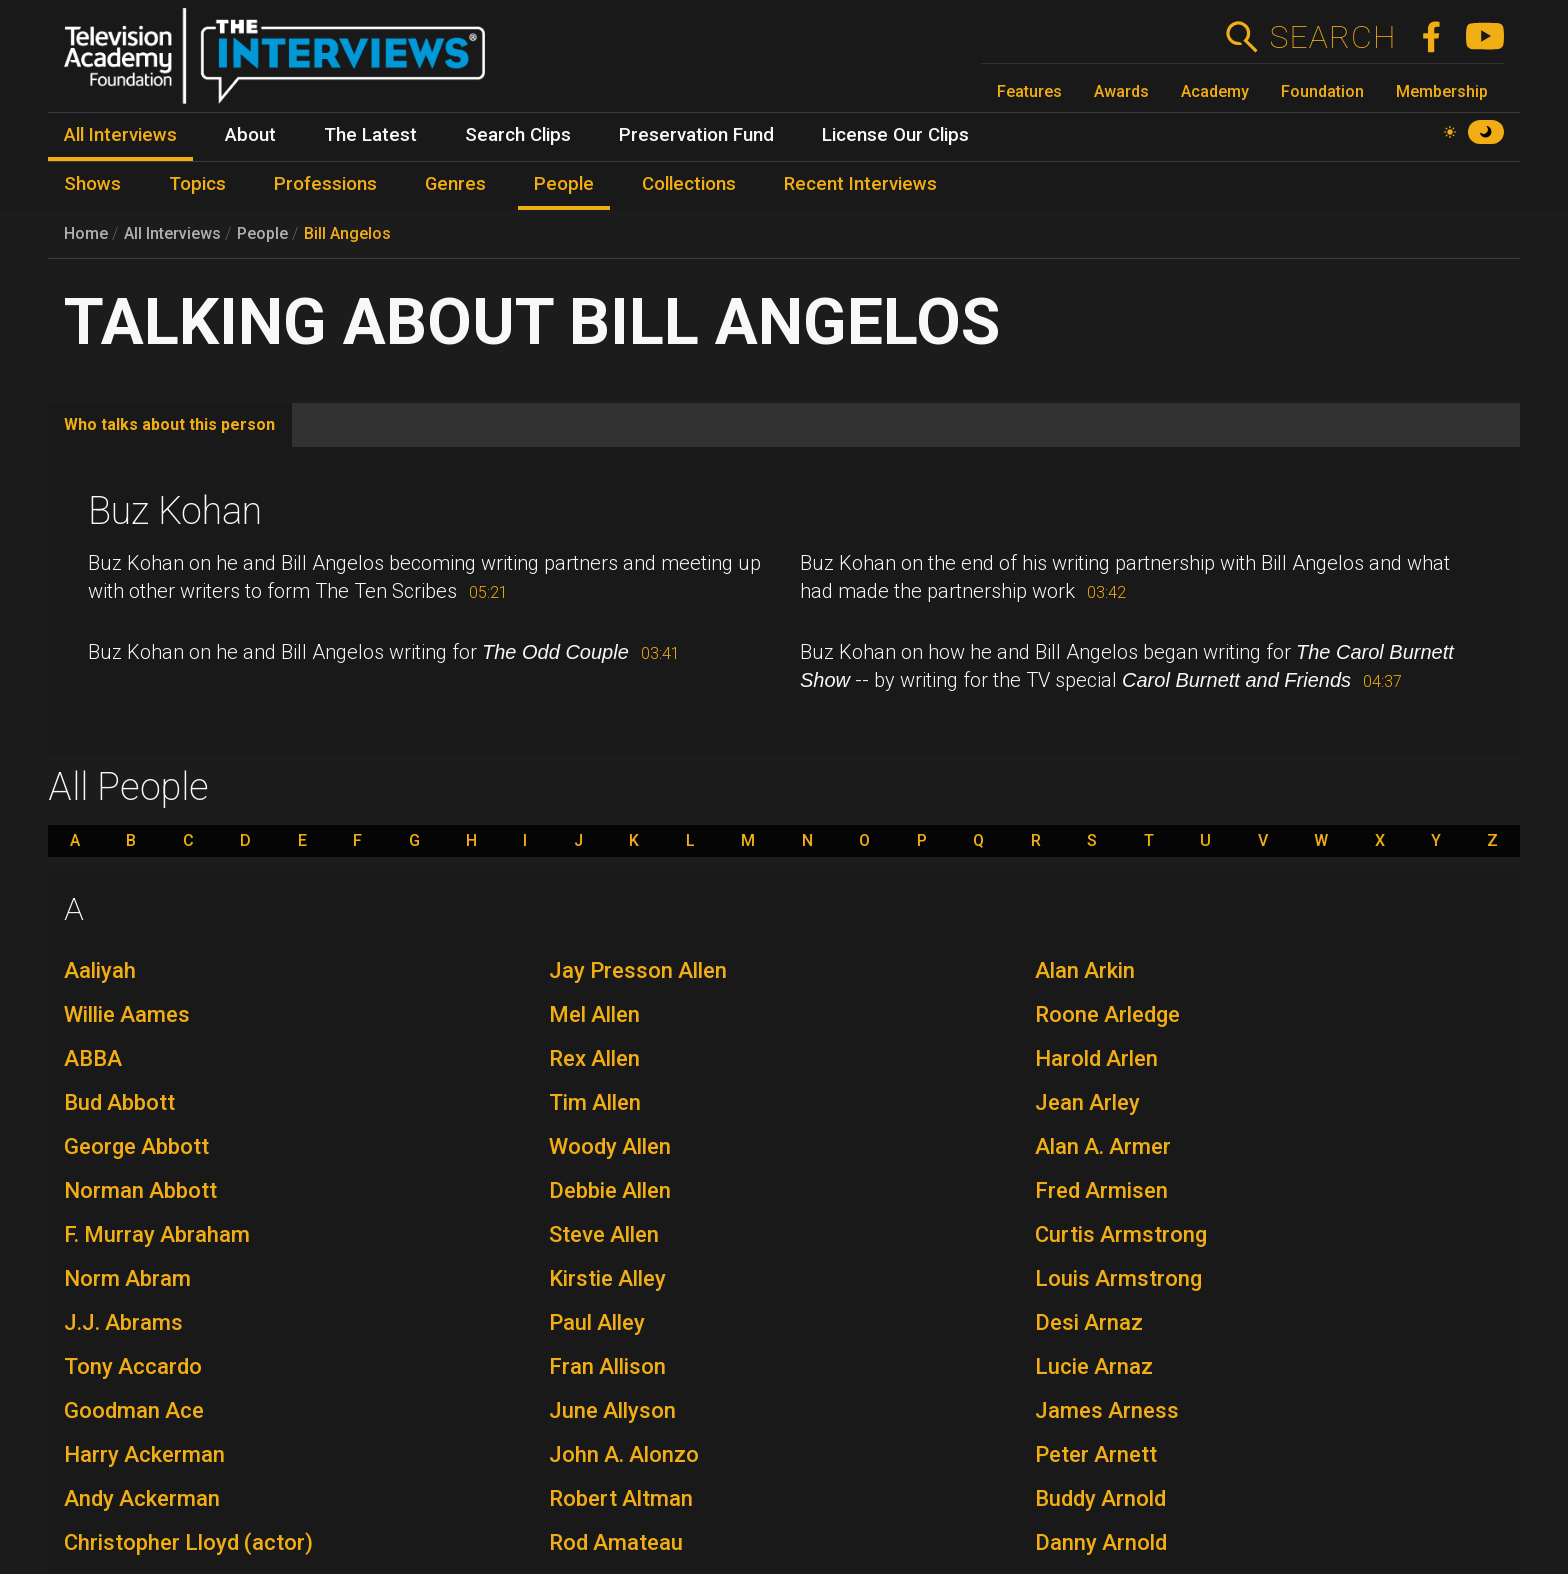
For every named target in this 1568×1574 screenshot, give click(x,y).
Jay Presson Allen (638, 970)
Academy (1215, 91)
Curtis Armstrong (1121, 1234)
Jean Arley (1087, 1102)
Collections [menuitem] (689, 184)
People (262, 233)
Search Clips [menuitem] (518, 135)
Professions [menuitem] (325, 184)
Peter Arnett (1096, 1454)
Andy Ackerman (142, 1498)
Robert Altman (621, 1498)
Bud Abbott (119, 1102)
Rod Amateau (616, 1542)
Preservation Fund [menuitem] (696, 135)
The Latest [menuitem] (370, 135)
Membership (1442, 91)
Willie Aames (127, 1014)
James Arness (1107, 1410)
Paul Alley (597, 1322)
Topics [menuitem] (197, 184)
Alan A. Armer (1103, 1146)
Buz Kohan (175, 511)
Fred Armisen (1101, 1190)
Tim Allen (595, 1102)
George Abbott (136, 1146)
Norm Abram (127, 1278)
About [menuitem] (250, 135)
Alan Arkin (1085, 970)
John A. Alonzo (624, 1454)
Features (1029, 91)
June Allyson (612, 1410)
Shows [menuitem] (92, 184)
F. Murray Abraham (157, 1234)
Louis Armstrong (1118, 1278)
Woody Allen (610, 1146)
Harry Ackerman (144, 1454)
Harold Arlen (1096, 1058)
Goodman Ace (134, 1410)
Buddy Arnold (1100, 1498)
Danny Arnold (1101, 1542)
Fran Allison (607, 1366)
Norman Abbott (140, 1190)
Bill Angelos (347, 233)
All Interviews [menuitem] (120, 135)
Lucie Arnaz (1094, 1366)
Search (1332, 37)
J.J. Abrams (123, 1322)
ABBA (93, 1058)
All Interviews (172, 233)
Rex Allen (594, 1058)
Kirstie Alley (607, 1278)
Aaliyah (100, 970)
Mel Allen (594, 1014)
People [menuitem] (564, 184)
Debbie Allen (610, 1190)
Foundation (1322, 91)
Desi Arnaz (1089, 1322)
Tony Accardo (133, 1366)
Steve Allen (604, 1234)
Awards (1121, 91)
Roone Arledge (1107, 1014)
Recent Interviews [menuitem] (860, 184)
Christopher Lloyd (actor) (188, 1542)
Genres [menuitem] (455, 184)
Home (86, 233)
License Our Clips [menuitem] (895, 135)
